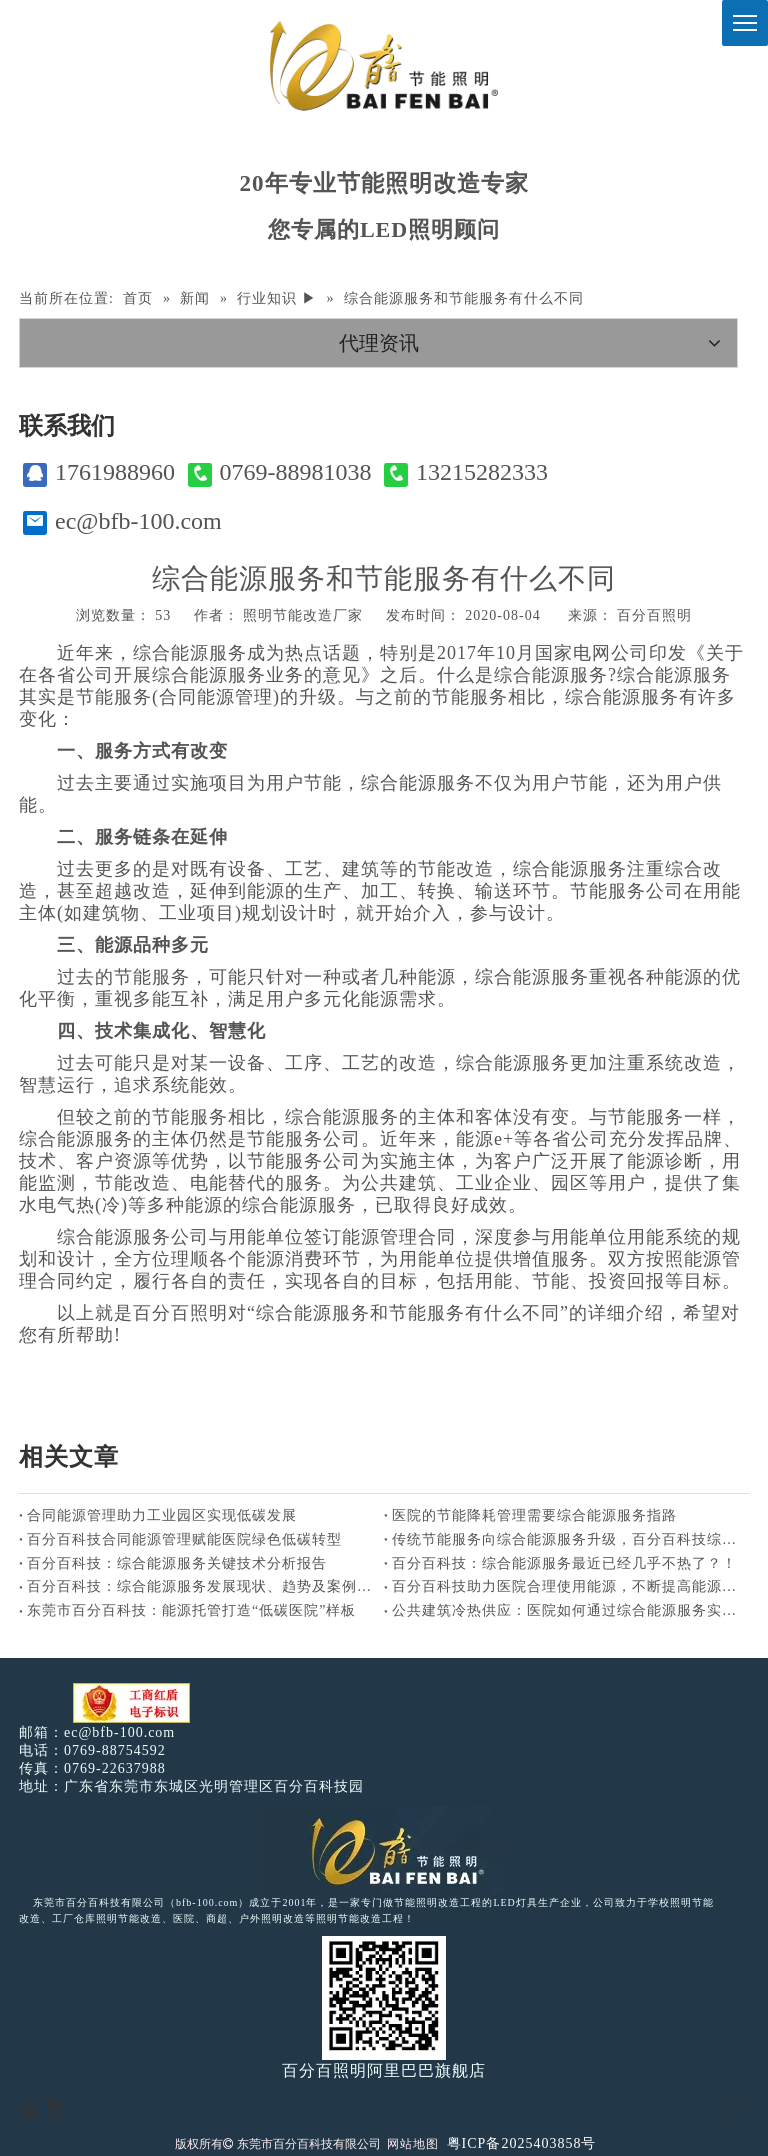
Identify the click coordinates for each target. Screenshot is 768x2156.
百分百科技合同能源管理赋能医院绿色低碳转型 (184, 1539)
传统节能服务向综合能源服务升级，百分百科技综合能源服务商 (566, 1539)
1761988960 (99, 472)
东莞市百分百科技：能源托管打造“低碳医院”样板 (191, 1610)
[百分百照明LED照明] (384, 1850)
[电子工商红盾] (131, 1703)
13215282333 (466, 472)
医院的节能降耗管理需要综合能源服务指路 (534, 1515)
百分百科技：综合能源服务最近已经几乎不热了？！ (564, 1563)
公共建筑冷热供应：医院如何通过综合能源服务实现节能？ (566, 1610)
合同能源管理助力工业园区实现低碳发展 (162, 1515)
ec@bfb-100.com (122, 521)
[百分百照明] (383, 65)
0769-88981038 (280, 472)
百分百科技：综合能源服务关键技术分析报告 (177, 1563)
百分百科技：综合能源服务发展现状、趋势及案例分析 (201, 1586)
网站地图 (413, 2144)
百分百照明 (654, 615)
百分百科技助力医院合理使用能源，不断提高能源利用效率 (566, 1586)
